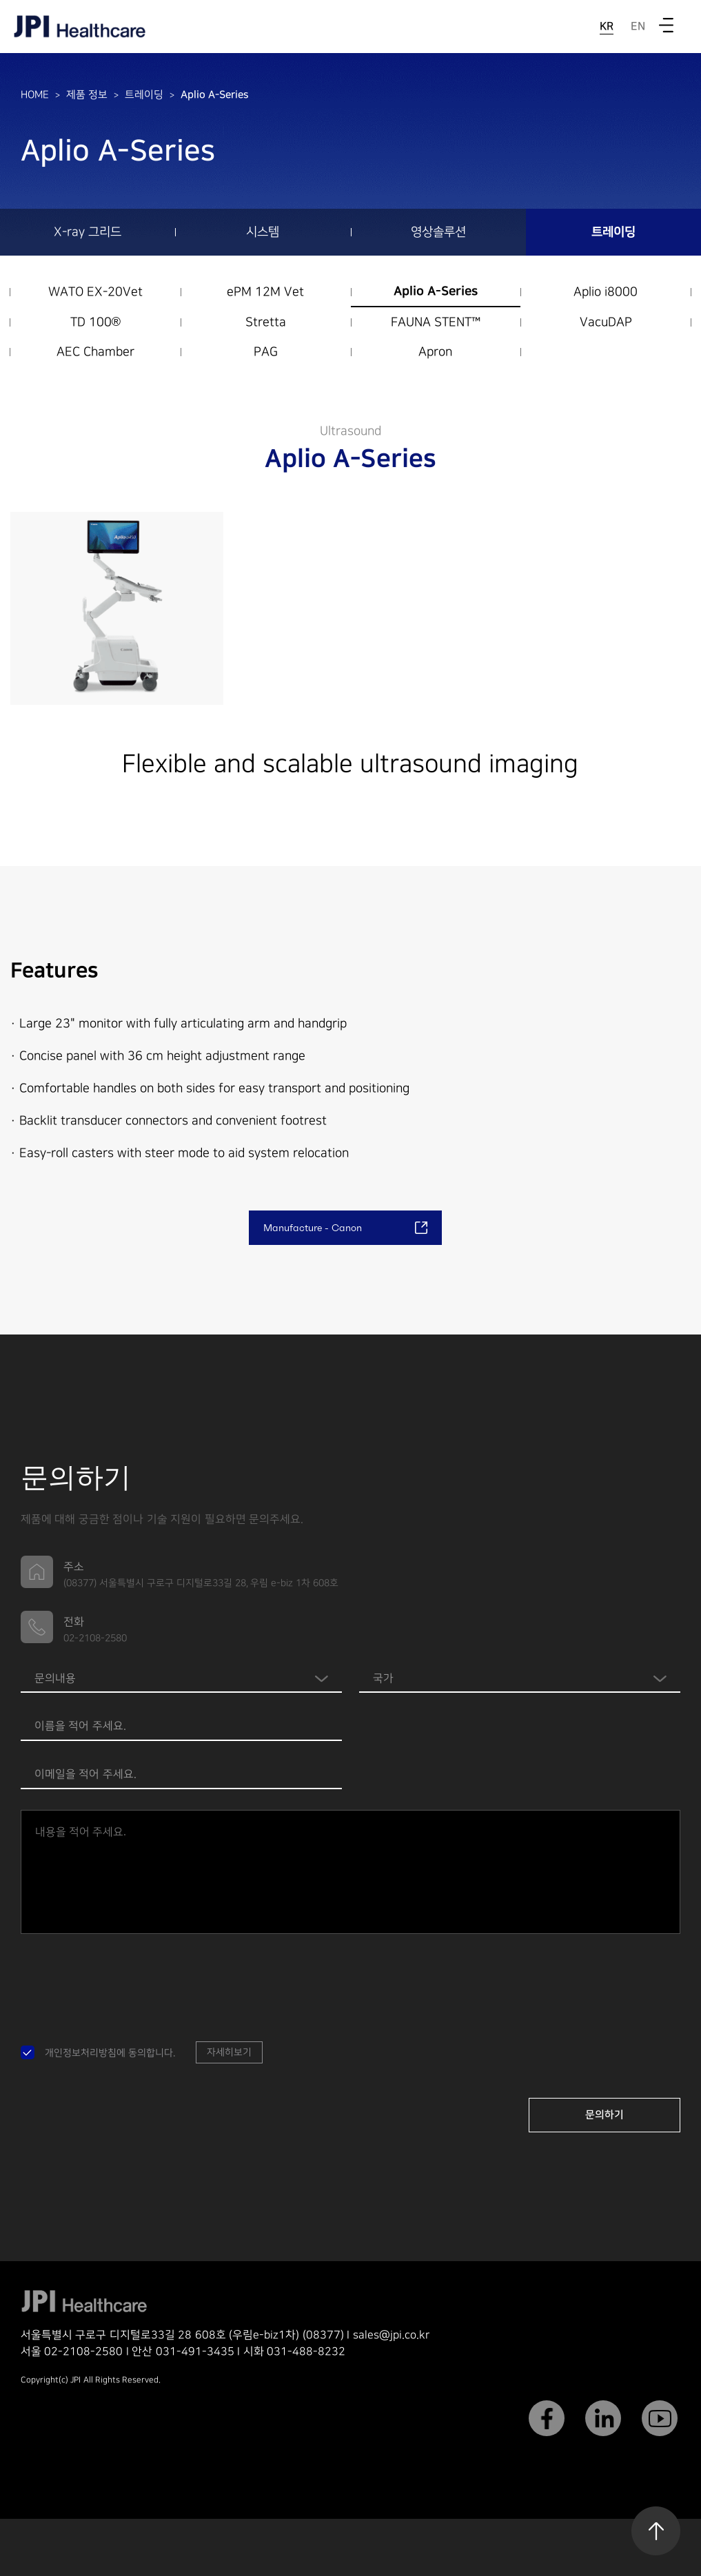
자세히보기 (229, 2052)
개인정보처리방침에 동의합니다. (110, 2053)
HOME (35, 95)
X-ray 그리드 (87, 231)
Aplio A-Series (214, 95)
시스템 (262, 231)
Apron (435, 351)
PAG (266, 351)
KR (606, 26)
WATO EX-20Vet (95, 291)
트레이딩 (144, 95)
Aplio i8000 (605, 291)
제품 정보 (87, 95)
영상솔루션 (438, 231)
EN (638, 26)
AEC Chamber (95, 351)
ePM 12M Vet (265, 291)
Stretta (265, 322)
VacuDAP (606, 322)
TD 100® (95, 322)
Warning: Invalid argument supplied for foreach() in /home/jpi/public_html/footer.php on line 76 (519, 1678)
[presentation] (125, 1981)
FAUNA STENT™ (435, 322)
